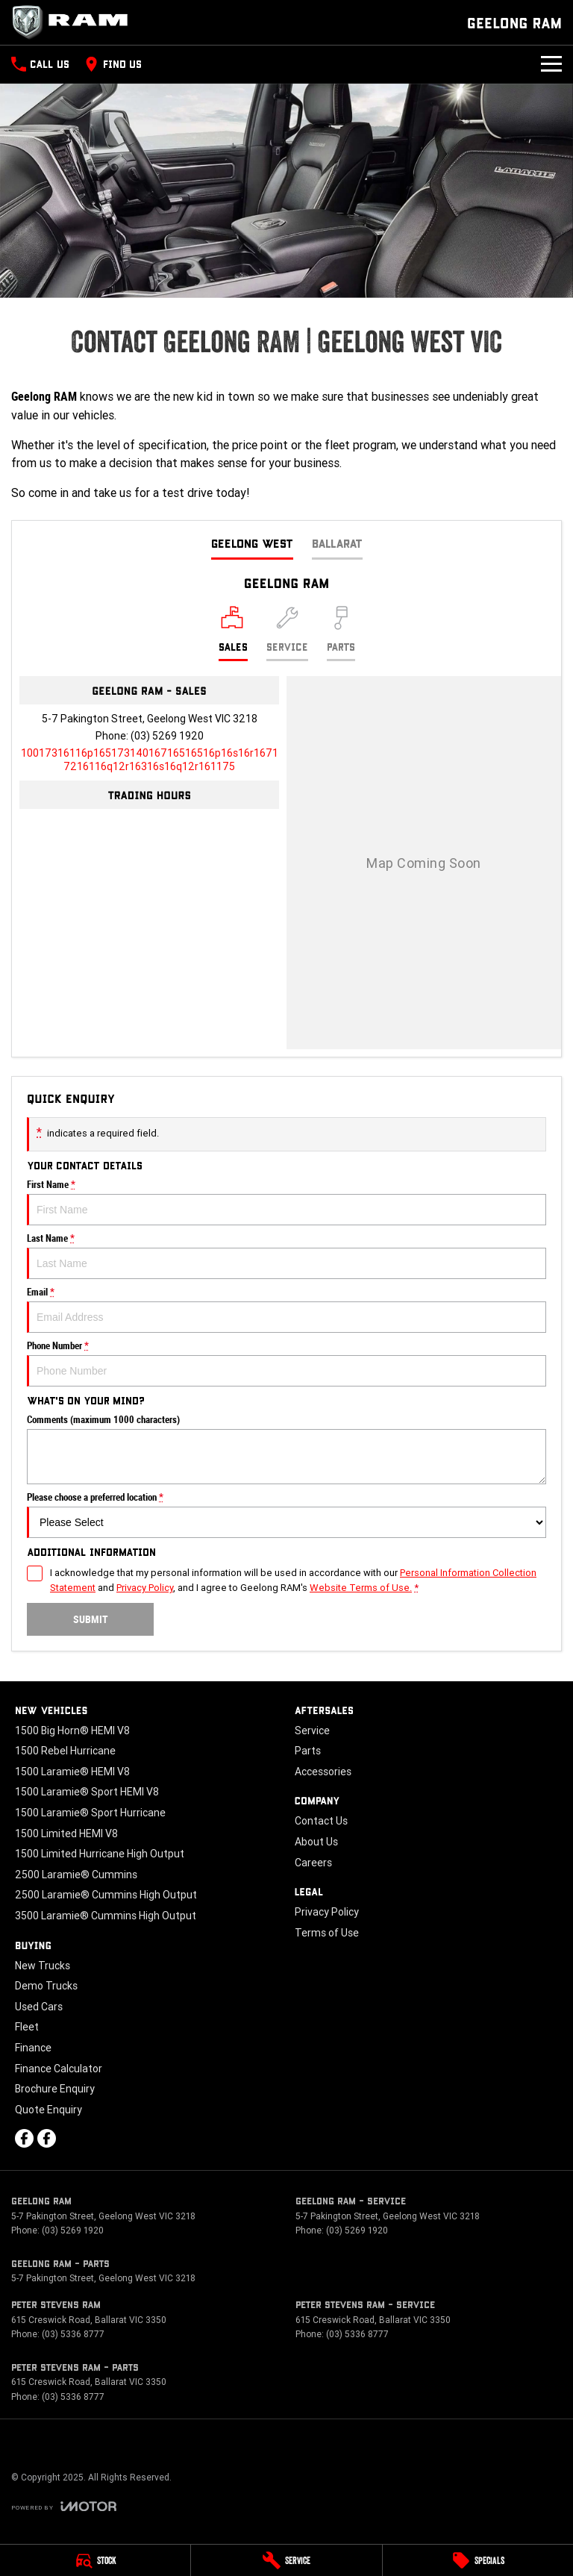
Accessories (323, 1771)
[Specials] (478, 2560)
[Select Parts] (341, 633)
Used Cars (39, 2006)
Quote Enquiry (48, 2109)
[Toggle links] (63, 2506)
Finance (33, 2047)
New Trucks (42, 1965)
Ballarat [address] (337, 543)
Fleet (27, 2026)
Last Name (286, 1256)
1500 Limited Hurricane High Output (99, 1853)
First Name (286, 1202)
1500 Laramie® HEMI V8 (72, 1771)
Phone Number (286, 1363)
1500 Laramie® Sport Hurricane (90, 1812)
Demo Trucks (46, 1985)
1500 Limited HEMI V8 (66, 1833)
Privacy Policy (327, 1912)
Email (286, 1310)
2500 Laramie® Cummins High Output (106, 1894)
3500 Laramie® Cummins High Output (105, 1915)
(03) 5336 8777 (73, 2333)
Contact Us (321, 1821)
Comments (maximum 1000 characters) (286, 1449)
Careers (313, 1862)
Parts (308, 1750)
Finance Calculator (58, 2068)
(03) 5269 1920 (167, 736)
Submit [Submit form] (90, 1619)
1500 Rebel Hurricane (65, 1750)
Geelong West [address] (252, 543)
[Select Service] (287, 633)
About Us (316, 1841)
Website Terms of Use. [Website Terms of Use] (361, 1587)
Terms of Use (327, 1932)
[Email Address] (149, 759)
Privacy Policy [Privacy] (144, 1587)
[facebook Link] (24, 2138)
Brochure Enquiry (55, 2088)
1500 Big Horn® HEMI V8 (72, 1730)
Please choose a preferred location (286, 1515)
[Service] (286, 2560)
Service (312, 1730)
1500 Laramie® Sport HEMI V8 (87, 1791)
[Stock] (95, 2560)
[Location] (233, 633)
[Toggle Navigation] (551, 64)
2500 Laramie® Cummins (76, 1874)
